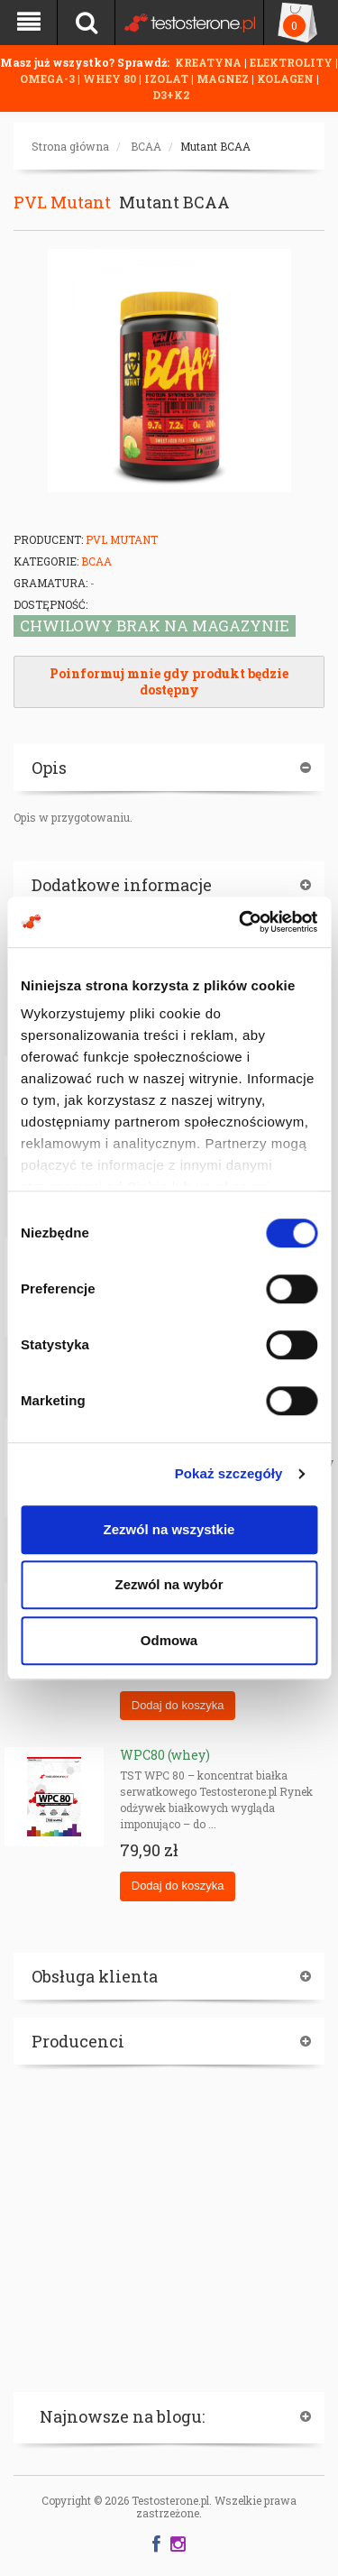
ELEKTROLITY (291, 62)
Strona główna (70, 146)
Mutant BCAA (215, 146)
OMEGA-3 (49, 78)
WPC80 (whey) (165, 1754)
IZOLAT (167, 78)
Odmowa (169, 1640)
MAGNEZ (223, 78)
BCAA (146, 146)
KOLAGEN (286, 78)
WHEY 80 (109, 78)
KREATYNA (209, 62)
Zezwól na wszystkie (169, 1529)
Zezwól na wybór (168, 1584)
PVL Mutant (62, 202)
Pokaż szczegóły (229, 1473)
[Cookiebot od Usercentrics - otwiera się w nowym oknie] (240, 922)
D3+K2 (170, 94)
